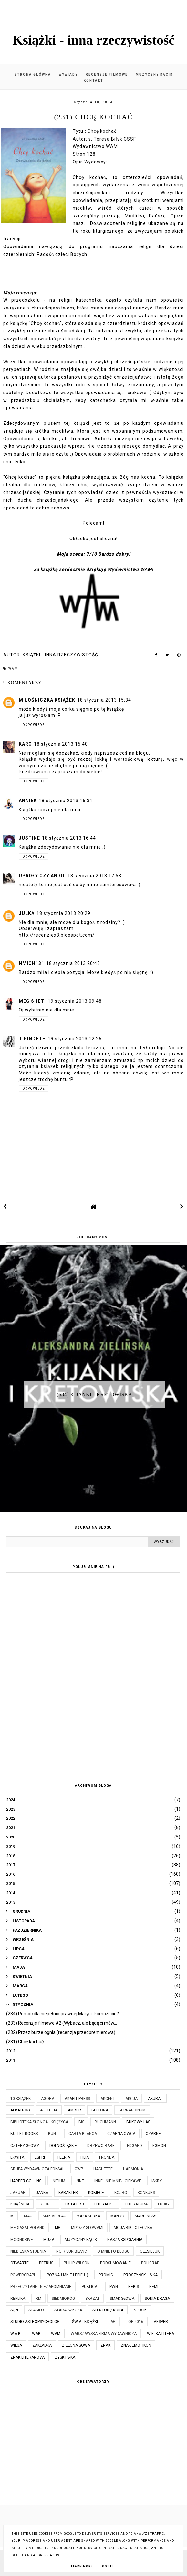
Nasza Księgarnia (124, 2239)
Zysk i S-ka (65, 2357)
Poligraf (150, 2263)
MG (58, 2227)
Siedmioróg (63, 2298)
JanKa (42, 2192)
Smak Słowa (122, 2298)
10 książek (20, 2098)
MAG (28, 2216)
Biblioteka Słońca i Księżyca (39, 2122)
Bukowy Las (138, 2122)
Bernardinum (132, 2110)
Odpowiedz (33, 725)
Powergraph (23, 2275)
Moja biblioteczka (133, 2227)
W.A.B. (16, 2333)
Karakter (68, 2192)
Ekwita (17, 2157)
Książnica (19, 2204)
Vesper (161, 2321)
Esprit (41, 2157)
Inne (80, 2181)
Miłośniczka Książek (47, 700)
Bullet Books (24, 2133)
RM (38, 2298)
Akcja (131, 2098)
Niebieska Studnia (28, 2251)
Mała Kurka (88, 2216)
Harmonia (133, 2169)
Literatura (136, 2204)
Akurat (155, 2098)
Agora (47, 2098)
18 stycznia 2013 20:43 (73, 963)
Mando (117, 2216)
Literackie (104, 2204)
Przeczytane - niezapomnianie (40, 2286)
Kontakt (93, 80)
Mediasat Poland (27, 2227)
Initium (58, 2181)
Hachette (103, 2169)
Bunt (53, 2133)
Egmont (160, 2145)
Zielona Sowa (76, 2345)
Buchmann (105, 2122)
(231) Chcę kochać (25, 2041)
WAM (13, 668)
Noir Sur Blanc (71, 2251)
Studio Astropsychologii (36, 2321)
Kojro (120, 2192)
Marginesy (145, 2216)
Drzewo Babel (102, 2145)
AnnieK (28, 800)
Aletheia (48, 2110)
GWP (79, 2169)
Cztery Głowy (24, 2145)
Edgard (134, 2145)
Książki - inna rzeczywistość (93, 40)
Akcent (107, 2098)
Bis (81, 2122)
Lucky (164, 2204)
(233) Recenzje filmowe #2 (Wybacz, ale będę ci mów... (61, 2023)
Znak (105, 2345)
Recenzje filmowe (107, 74)
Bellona (99, 2110)
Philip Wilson (77, 2263)
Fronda (106, 2157)
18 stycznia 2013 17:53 (94, 875)
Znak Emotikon (136, 2345)
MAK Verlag (54, 2216)
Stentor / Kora (107, 2310)
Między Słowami (87, 2227)
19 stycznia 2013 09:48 (75, 1001)
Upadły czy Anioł (42, 875)
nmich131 (31, 963)
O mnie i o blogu (113, 2251)
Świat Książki (85, 2321)
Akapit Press (77, 2098)
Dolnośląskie (63, 2145)
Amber (74, 2110)
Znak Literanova (27, 2357)
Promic (106, 2275)
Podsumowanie (115, 2263)
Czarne (153, 2133)
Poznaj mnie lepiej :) (67, 2275)
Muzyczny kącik (154, 74)
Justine (29, 838)
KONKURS (146, 2192)
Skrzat (92, 2298)
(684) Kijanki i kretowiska (94, 1394)
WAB (36, 2333)
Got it (107, 2566)
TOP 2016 (134, 2321)
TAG (112, 2321)
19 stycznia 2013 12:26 (75, 1038)
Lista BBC (74, 2204)
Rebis (133, 2286)
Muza (48, 2239)
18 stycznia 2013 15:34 (104, 700)
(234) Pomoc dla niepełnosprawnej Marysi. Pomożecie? (62, 2013)
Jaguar (18, 2192)
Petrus (46, 2263)
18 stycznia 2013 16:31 (66, 800)
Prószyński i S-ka (140, 2275)
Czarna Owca (121, 2133)
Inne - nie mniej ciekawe (117, 2181)
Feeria (63, 2157)
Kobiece (96, 2192)
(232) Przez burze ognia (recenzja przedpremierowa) (60, 2032)
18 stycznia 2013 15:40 (61, 744)
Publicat (90, 2286)
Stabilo (36, 2310)
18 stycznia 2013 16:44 (69, 838)
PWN (113, 2286)
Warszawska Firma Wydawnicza (104, 2333)
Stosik (140, 2310)
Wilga (16, 2345)
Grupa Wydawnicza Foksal (37, 2169)
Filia (84, 2157)
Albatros (20, 2110)
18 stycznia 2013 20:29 (63, 913)
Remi (153, 2286)
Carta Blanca (82, 2133)
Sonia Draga (157, 2298)
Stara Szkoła (68, 2310)
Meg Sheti (32, 1001)
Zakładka (42, 2345)
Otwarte (19, 2263)
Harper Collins (25, 2181)
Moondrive (21, 2239)
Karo (25, 744)
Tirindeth (32, 1038)
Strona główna (32, 74)
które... (47, 2204)
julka (27, 913)
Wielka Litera (160, 2333)
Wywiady (68, 74)
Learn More (82, 2566)
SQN (14, 2310)
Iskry (156, 2181)
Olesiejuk (150, 2251)
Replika (17, 2298)
